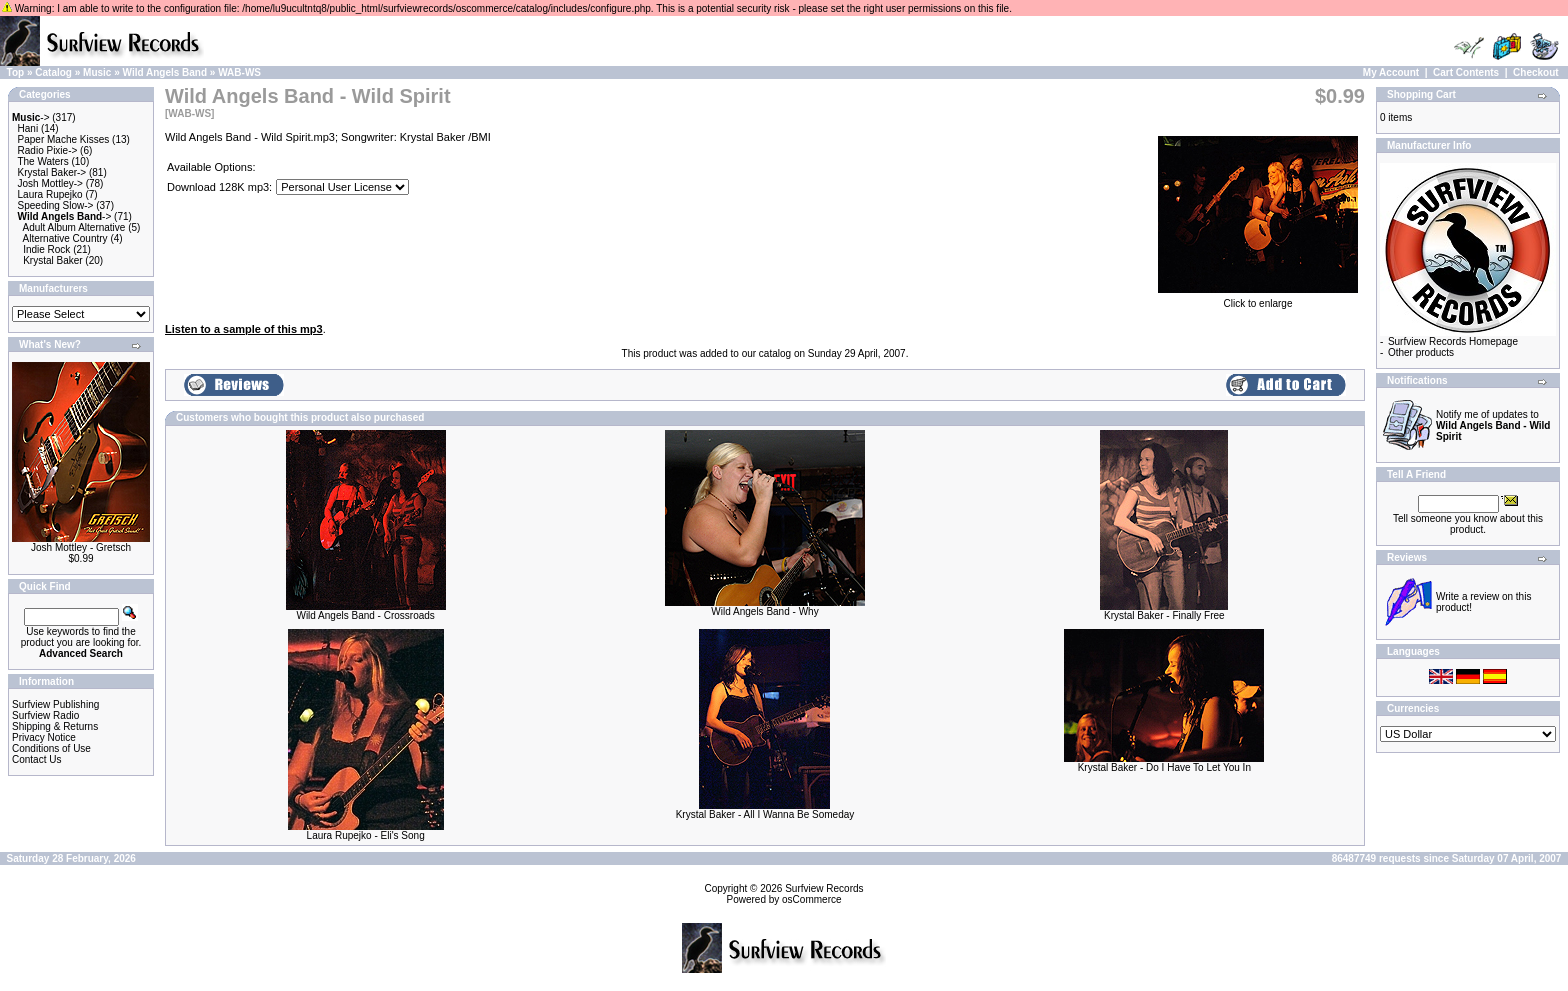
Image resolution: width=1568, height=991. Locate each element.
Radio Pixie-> (48, 150)
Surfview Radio (45, 715)
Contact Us (36, 759)
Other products (1421, 352)
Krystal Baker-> (52, 172)
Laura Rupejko (50, 194)
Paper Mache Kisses (64, 139)
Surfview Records (824, 888)
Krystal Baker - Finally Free (1164, 615)
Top (16, 72)
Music (97, 72)
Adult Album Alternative (74, 227)
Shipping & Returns (55, 726)
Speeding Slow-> (56, 205)
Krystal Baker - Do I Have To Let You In (1164, 767)
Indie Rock (46, 249)
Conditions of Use (51, 748)
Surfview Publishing (55, 704)
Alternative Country (65, 238)
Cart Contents (1466, 72)
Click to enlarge (1258, 299)
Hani (28, 128)
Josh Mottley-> (50, 183)
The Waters (42, 161)
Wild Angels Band (165, 72)
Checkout (1536, 72)
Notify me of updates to (1493, 425)
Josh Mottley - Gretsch (81, 547)
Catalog (53, 72)
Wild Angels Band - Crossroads (365, 615)
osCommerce (811, 899)
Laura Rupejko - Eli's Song (366, 835)
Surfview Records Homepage (1453, 341)
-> (31, 117)
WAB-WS (239, 72)
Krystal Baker (52, 260)
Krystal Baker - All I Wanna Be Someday (765, 814)
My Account (1391, 72)
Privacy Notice (44, 737)
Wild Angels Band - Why (764, 611)
